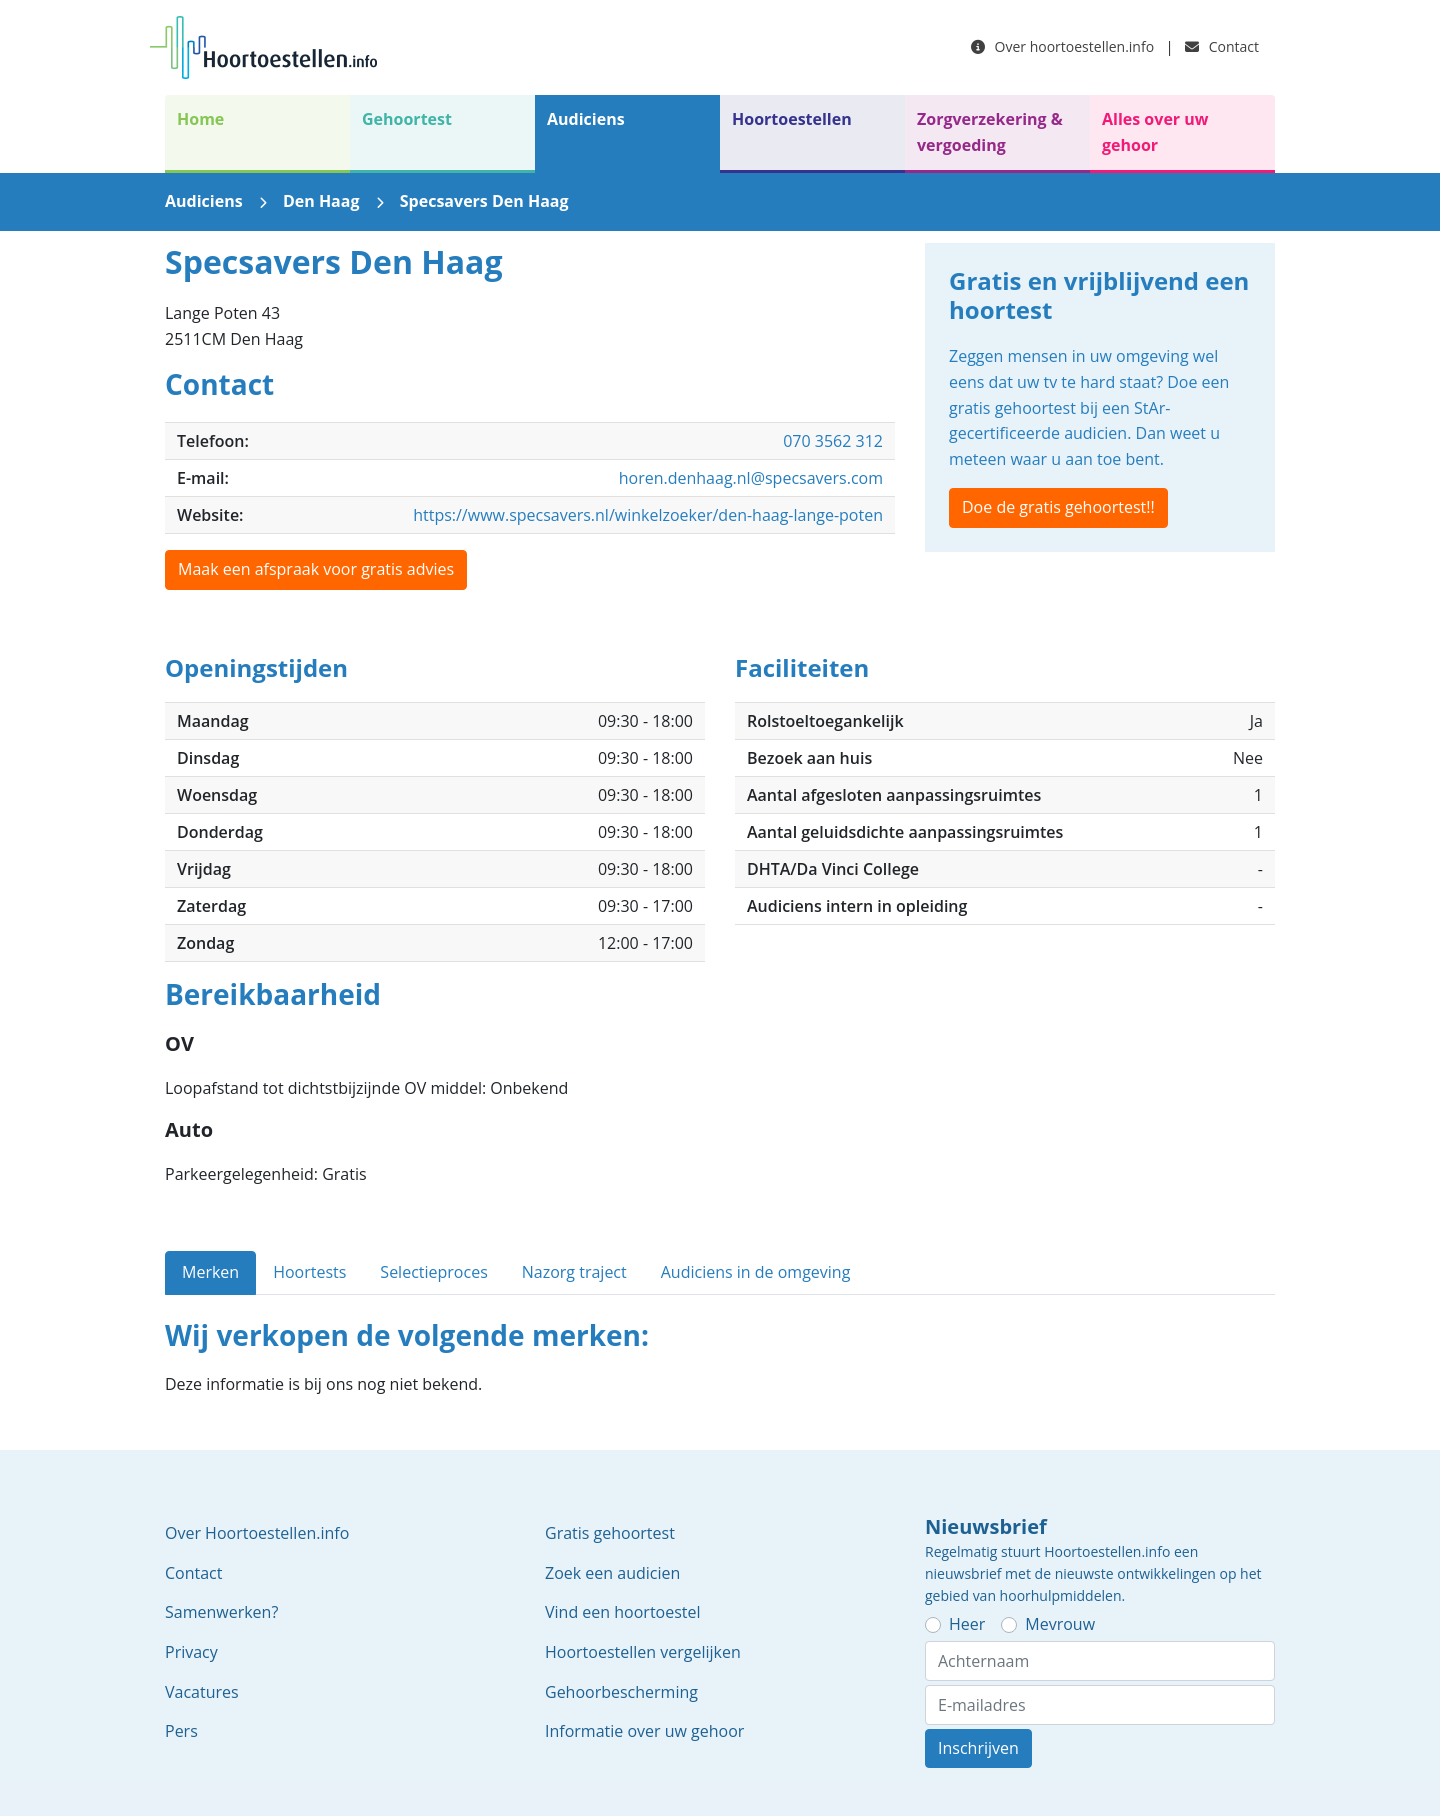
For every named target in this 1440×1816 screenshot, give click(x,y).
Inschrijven (978, 1748)
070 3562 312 (833, 441)
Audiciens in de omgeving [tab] (756, 1272)
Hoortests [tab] (309, 1272)
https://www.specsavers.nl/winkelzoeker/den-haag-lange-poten (648, 515)
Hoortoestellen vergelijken (643, 1652)
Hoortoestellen (792, 119)
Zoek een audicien (612, 1573)
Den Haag (321, 201)
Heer (967, 1624)
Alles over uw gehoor (1155, 132)
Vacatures (202, 1692)
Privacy (191, 1652)
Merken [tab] (210, 1272)
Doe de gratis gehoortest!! (1058, 507)
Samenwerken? (221, 1612)
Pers (181, 1731)
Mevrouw (1060, 1624)
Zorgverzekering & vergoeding (990, 132)
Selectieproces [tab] (433, 1272)
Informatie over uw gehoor (644, 1731)
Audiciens (586, 119)
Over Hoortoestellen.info (257, 1533)
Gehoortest (407, 119)
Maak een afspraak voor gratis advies (316, 569)
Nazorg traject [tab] (574, 1272)
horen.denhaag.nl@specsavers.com (751, 478)
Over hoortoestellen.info (1062, 46)
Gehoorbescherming (621, 1692)
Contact (1222, 46)
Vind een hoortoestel (623, 1612)
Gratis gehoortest (610, 1533)
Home (200, 119)
